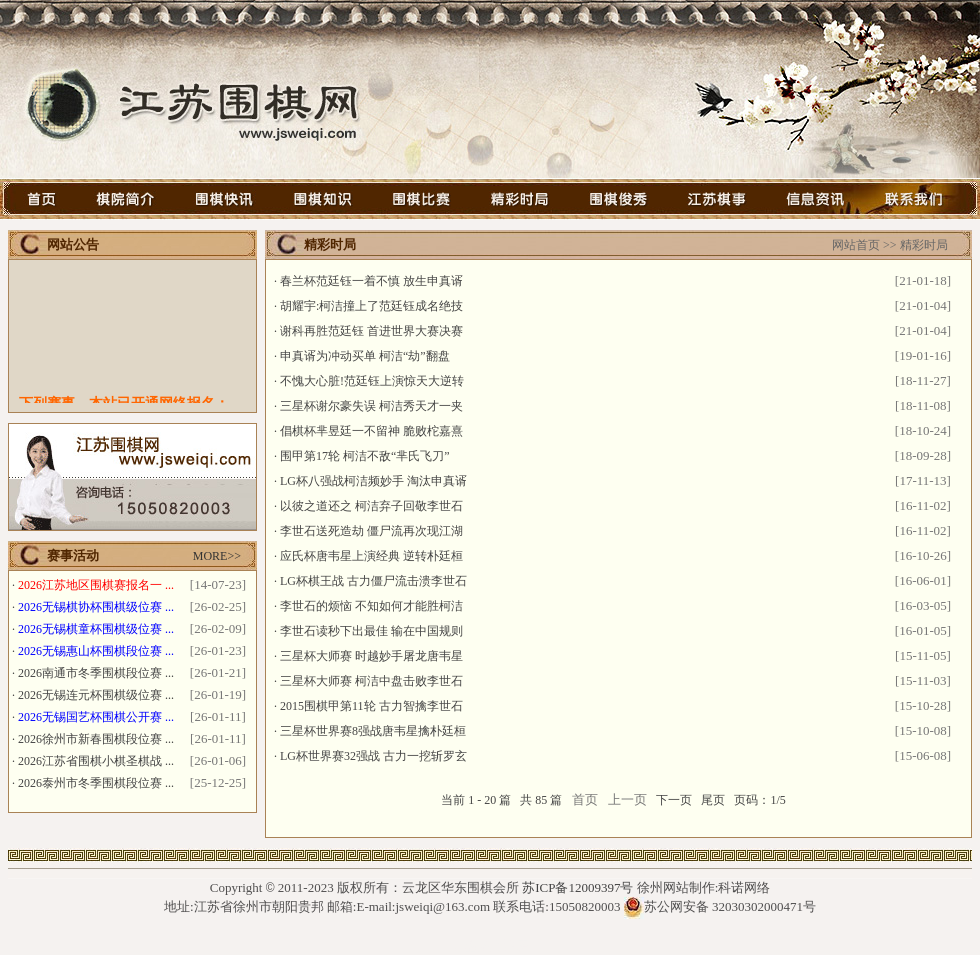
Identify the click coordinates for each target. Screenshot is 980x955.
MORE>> (217, 556)
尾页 (713, 800)
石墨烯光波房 (490, 945)
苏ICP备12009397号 (577, 887)
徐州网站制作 (676, 887)
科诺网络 (744, 887)
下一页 (674, 800)
